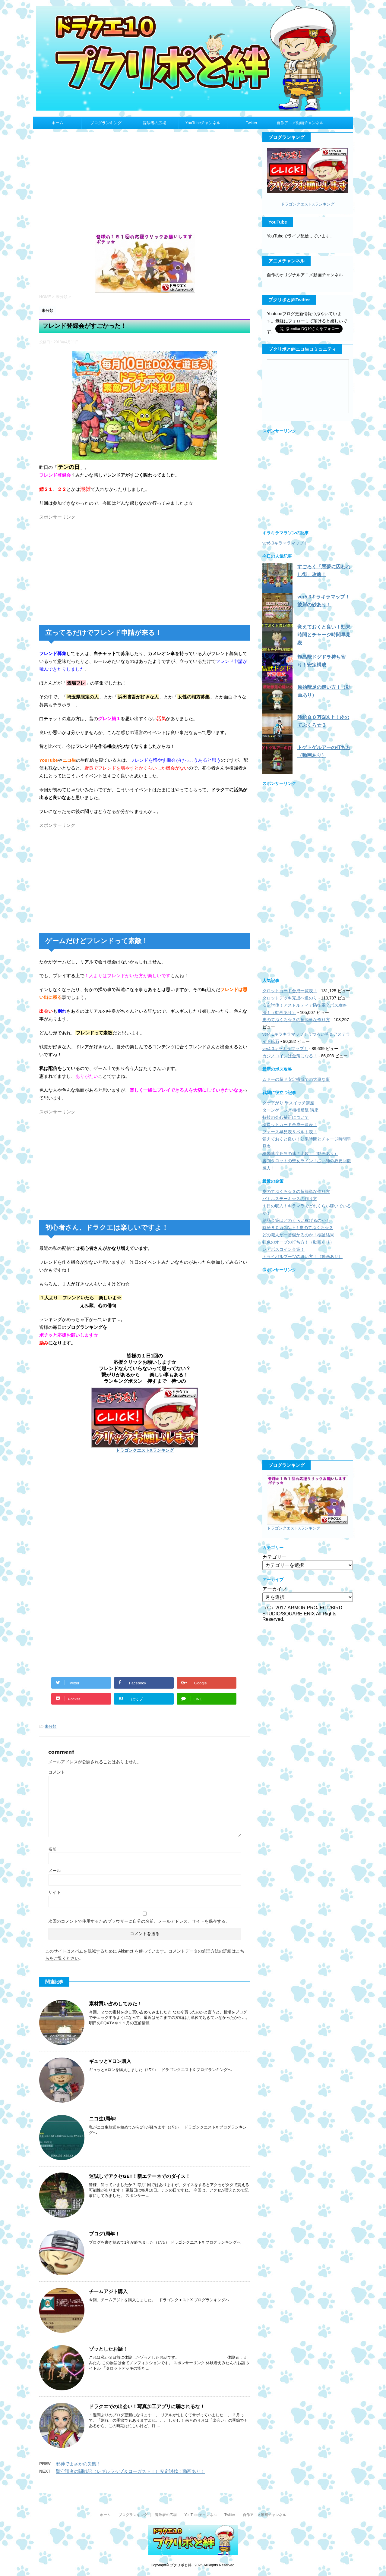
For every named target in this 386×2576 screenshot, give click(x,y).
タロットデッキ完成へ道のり (289, 998)
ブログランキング (106, 123)
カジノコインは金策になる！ (289, 1055)
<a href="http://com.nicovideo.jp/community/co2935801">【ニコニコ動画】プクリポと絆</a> (308, 386)
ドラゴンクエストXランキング (145, 1450)
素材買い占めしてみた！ (115, 2004)
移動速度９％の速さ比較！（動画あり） (300, 1153)
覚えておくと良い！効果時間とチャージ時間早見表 (323, 634)
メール (54, 1870)
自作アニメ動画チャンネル (300, 123)
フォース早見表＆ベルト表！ (289, 1131)
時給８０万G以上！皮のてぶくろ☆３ (297, 1227)
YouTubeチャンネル (202, 123)
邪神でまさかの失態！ (78, 2463)
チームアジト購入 (108, 2291)
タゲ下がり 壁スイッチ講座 (288, 1102)
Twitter (251, 123)
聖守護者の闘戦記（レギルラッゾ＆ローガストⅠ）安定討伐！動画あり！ (130, 2471)
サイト (54, 1892)
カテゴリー (274, 1557)
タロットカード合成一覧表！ (289, 990)
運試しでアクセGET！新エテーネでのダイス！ (139, 2176)
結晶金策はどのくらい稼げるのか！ (296, 1220)
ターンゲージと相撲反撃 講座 (290, 1110)
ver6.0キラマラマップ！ (285, 543)
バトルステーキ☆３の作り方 (289, 1198)
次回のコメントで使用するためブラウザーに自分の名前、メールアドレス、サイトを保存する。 (139, 1921)
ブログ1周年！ (104, 2234)
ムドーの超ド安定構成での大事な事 (296, 1079)
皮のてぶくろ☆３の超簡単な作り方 (296, 1019)
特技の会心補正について (285, 1117)
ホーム (57, 123)
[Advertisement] (144, 183)
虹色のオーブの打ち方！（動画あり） (298, 1242)
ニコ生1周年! (102, 2119)
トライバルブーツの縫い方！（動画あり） (302, 1256)
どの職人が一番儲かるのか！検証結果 (298, 1234)
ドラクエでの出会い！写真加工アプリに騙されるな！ (147, 2407)
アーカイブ (274, 1589)
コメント (56, 1772)
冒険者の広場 (154, 123)
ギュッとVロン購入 (110, 2061)
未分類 (50, 1726)
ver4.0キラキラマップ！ (285, 1048)
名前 (52, 1848)
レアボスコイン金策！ (283, 1249)
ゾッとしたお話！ (108, 2349)
